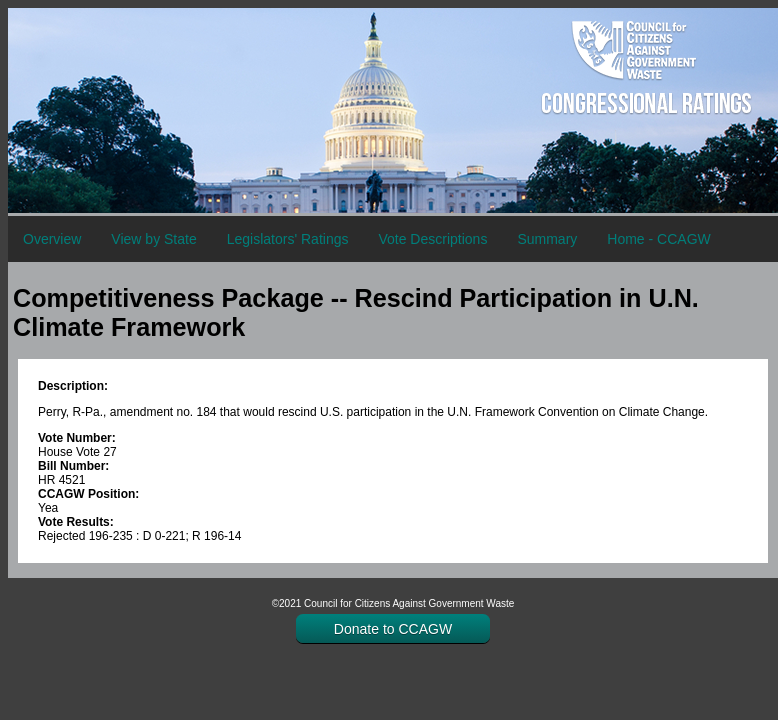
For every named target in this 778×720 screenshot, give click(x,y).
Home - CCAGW (658, 239)
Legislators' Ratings (288, 239)
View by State (153, 239)
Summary (547, 239)
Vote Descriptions (432, 239)
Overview (52, 239)
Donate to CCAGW (393, 629)
